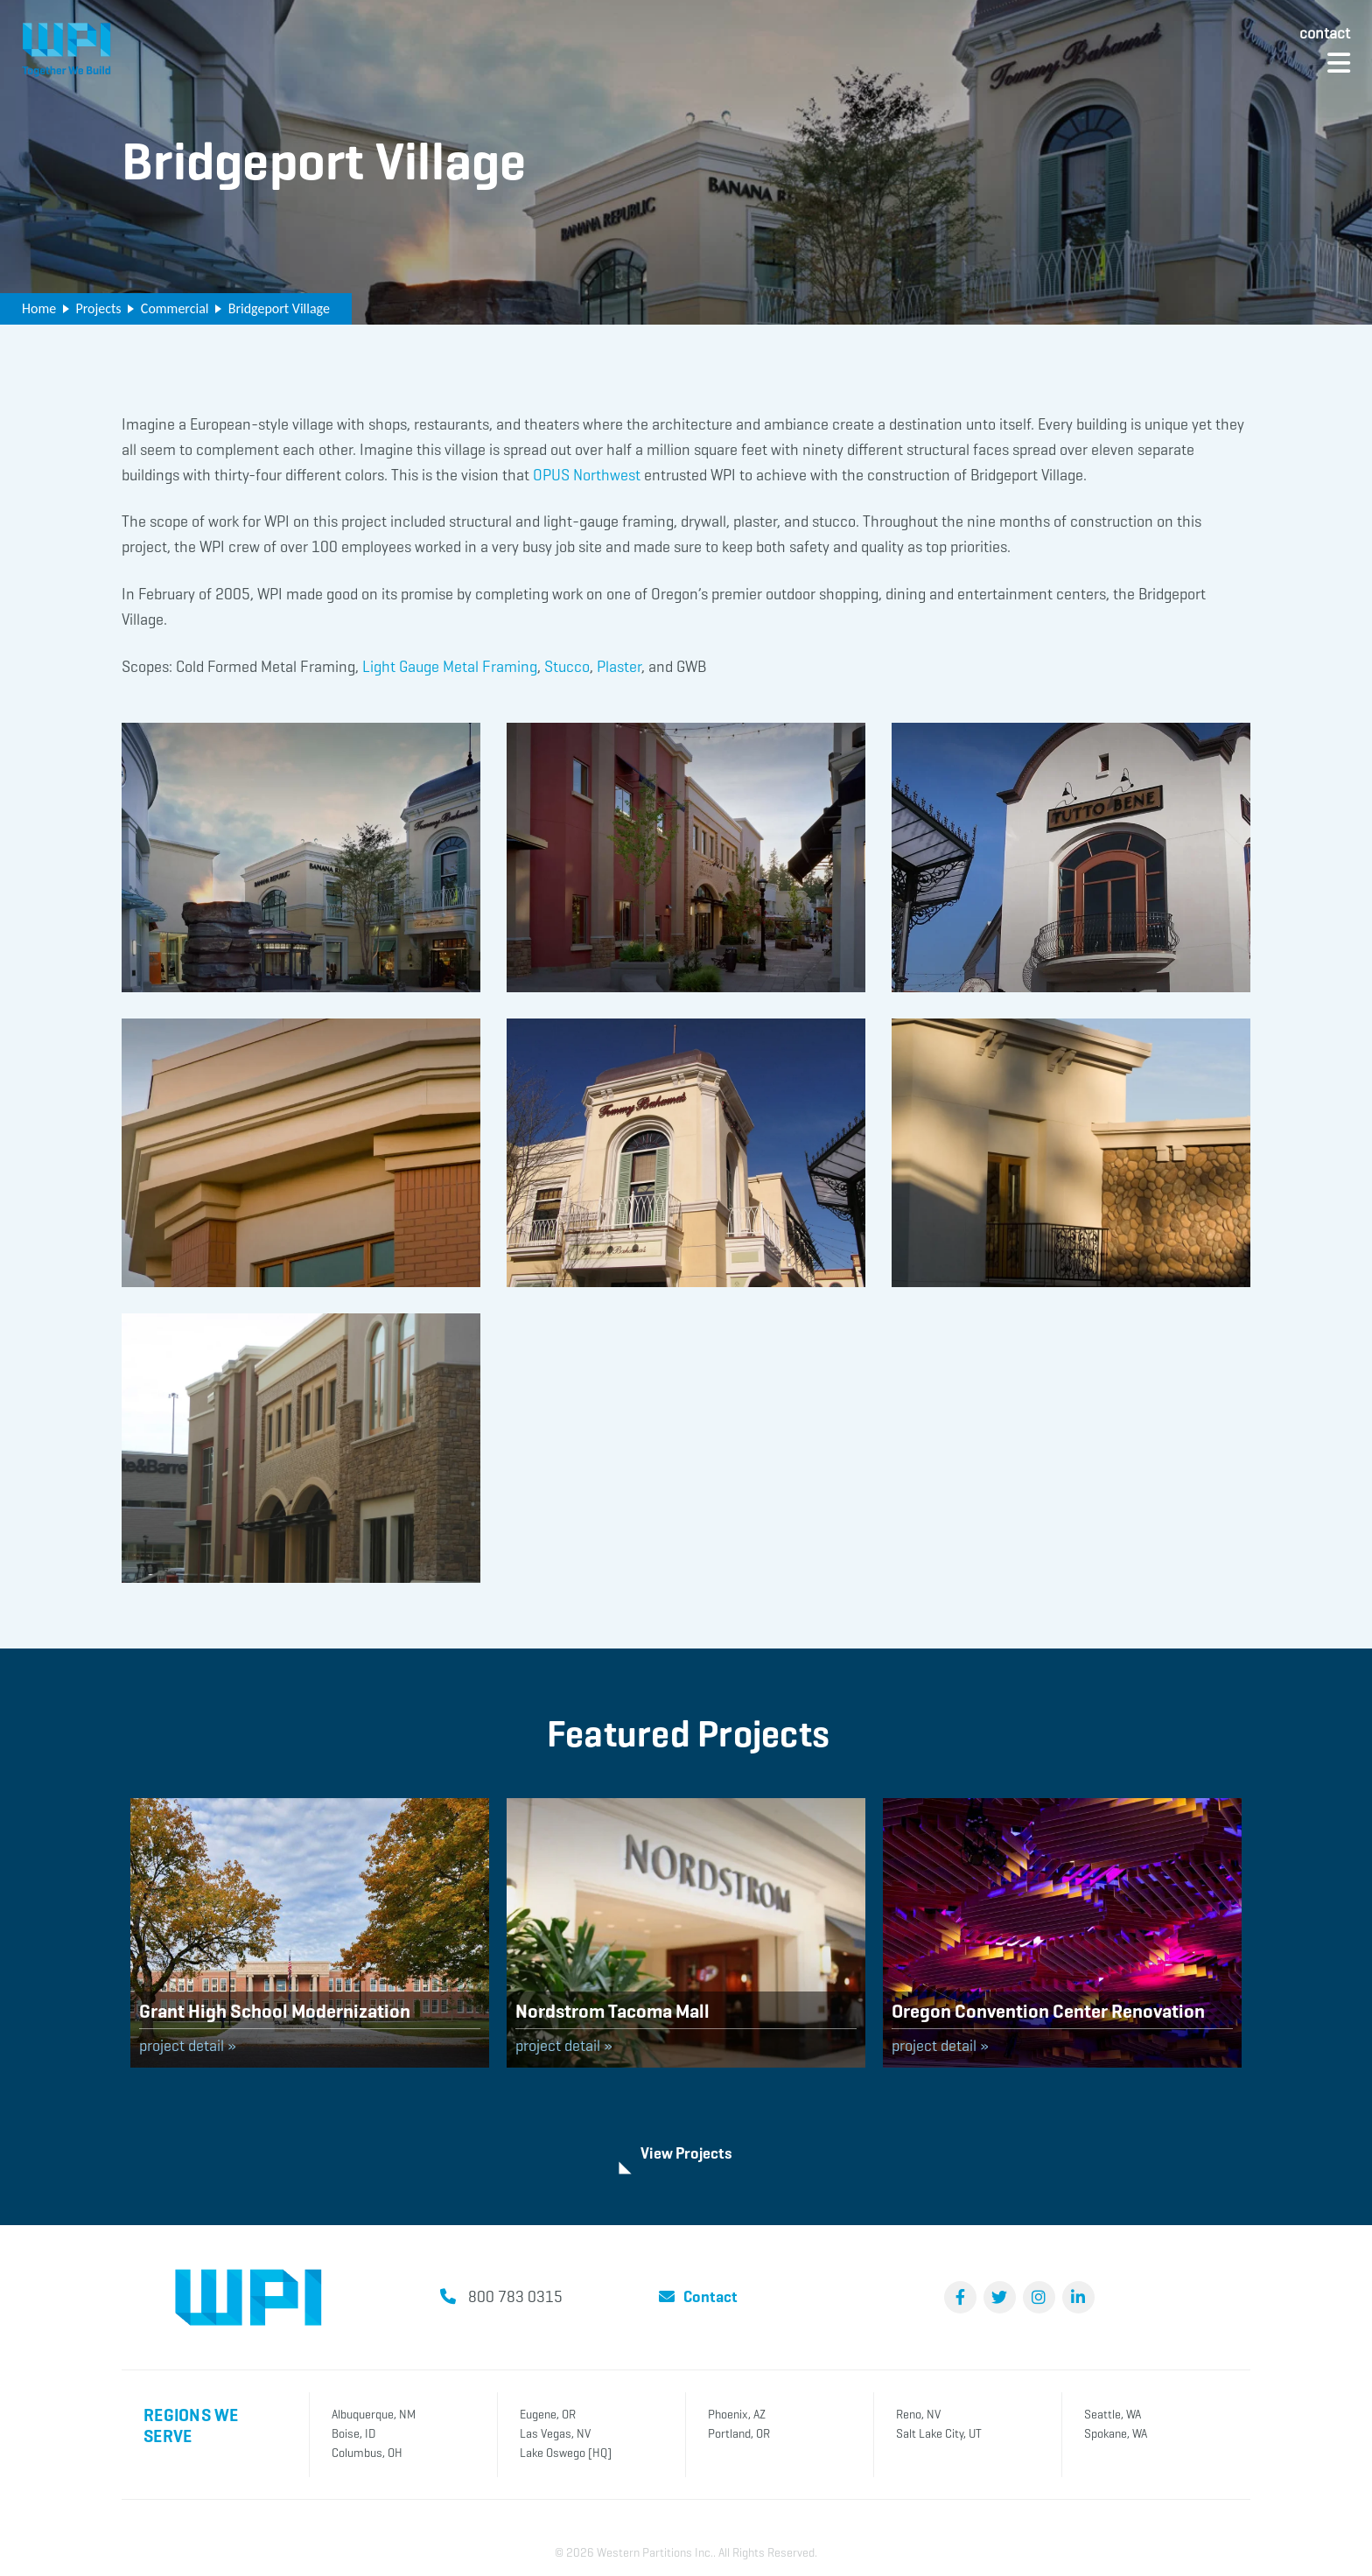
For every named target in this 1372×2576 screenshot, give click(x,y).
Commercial (175, 308)
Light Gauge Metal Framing (449, 666)
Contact (1324, 33)
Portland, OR (739, 2432)
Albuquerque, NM (374, 2412)
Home (39, 308)
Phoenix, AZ (737, 2412)
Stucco (567, 666)
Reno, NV (918, 2412)
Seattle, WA (1112, 2412)
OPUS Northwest (586, 475)
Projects (98, 308)
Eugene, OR (548, 2412)
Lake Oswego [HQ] (566, 2451)
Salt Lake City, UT (939, 2432)
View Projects (686, 2151)
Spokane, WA (1115, 2432)
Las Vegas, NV (555, 2432)
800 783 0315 (515, 2295)
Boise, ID (353, 2432)
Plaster (619, 666)
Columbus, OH (367, 2451)
